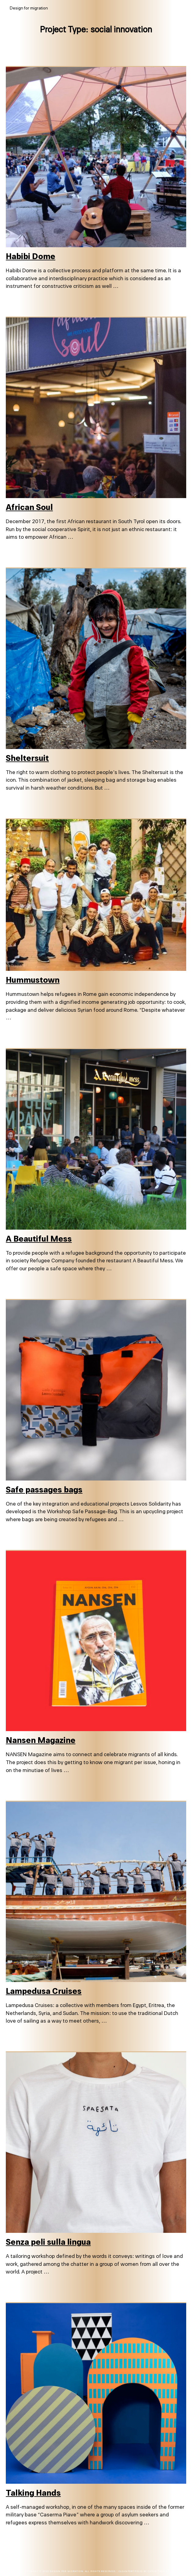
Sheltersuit (27, 758)
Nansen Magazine (40, 1740)
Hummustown (33, 980)
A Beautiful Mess (39, 1239)
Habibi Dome (30, 256)
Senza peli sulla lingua (48, 2242)
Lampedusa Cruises (44, 1991)
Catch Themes (158, 2571)
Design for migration (66, 2571)
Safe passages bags (44, 1490)
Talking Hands (33, 2493)
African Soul (29, 507)
